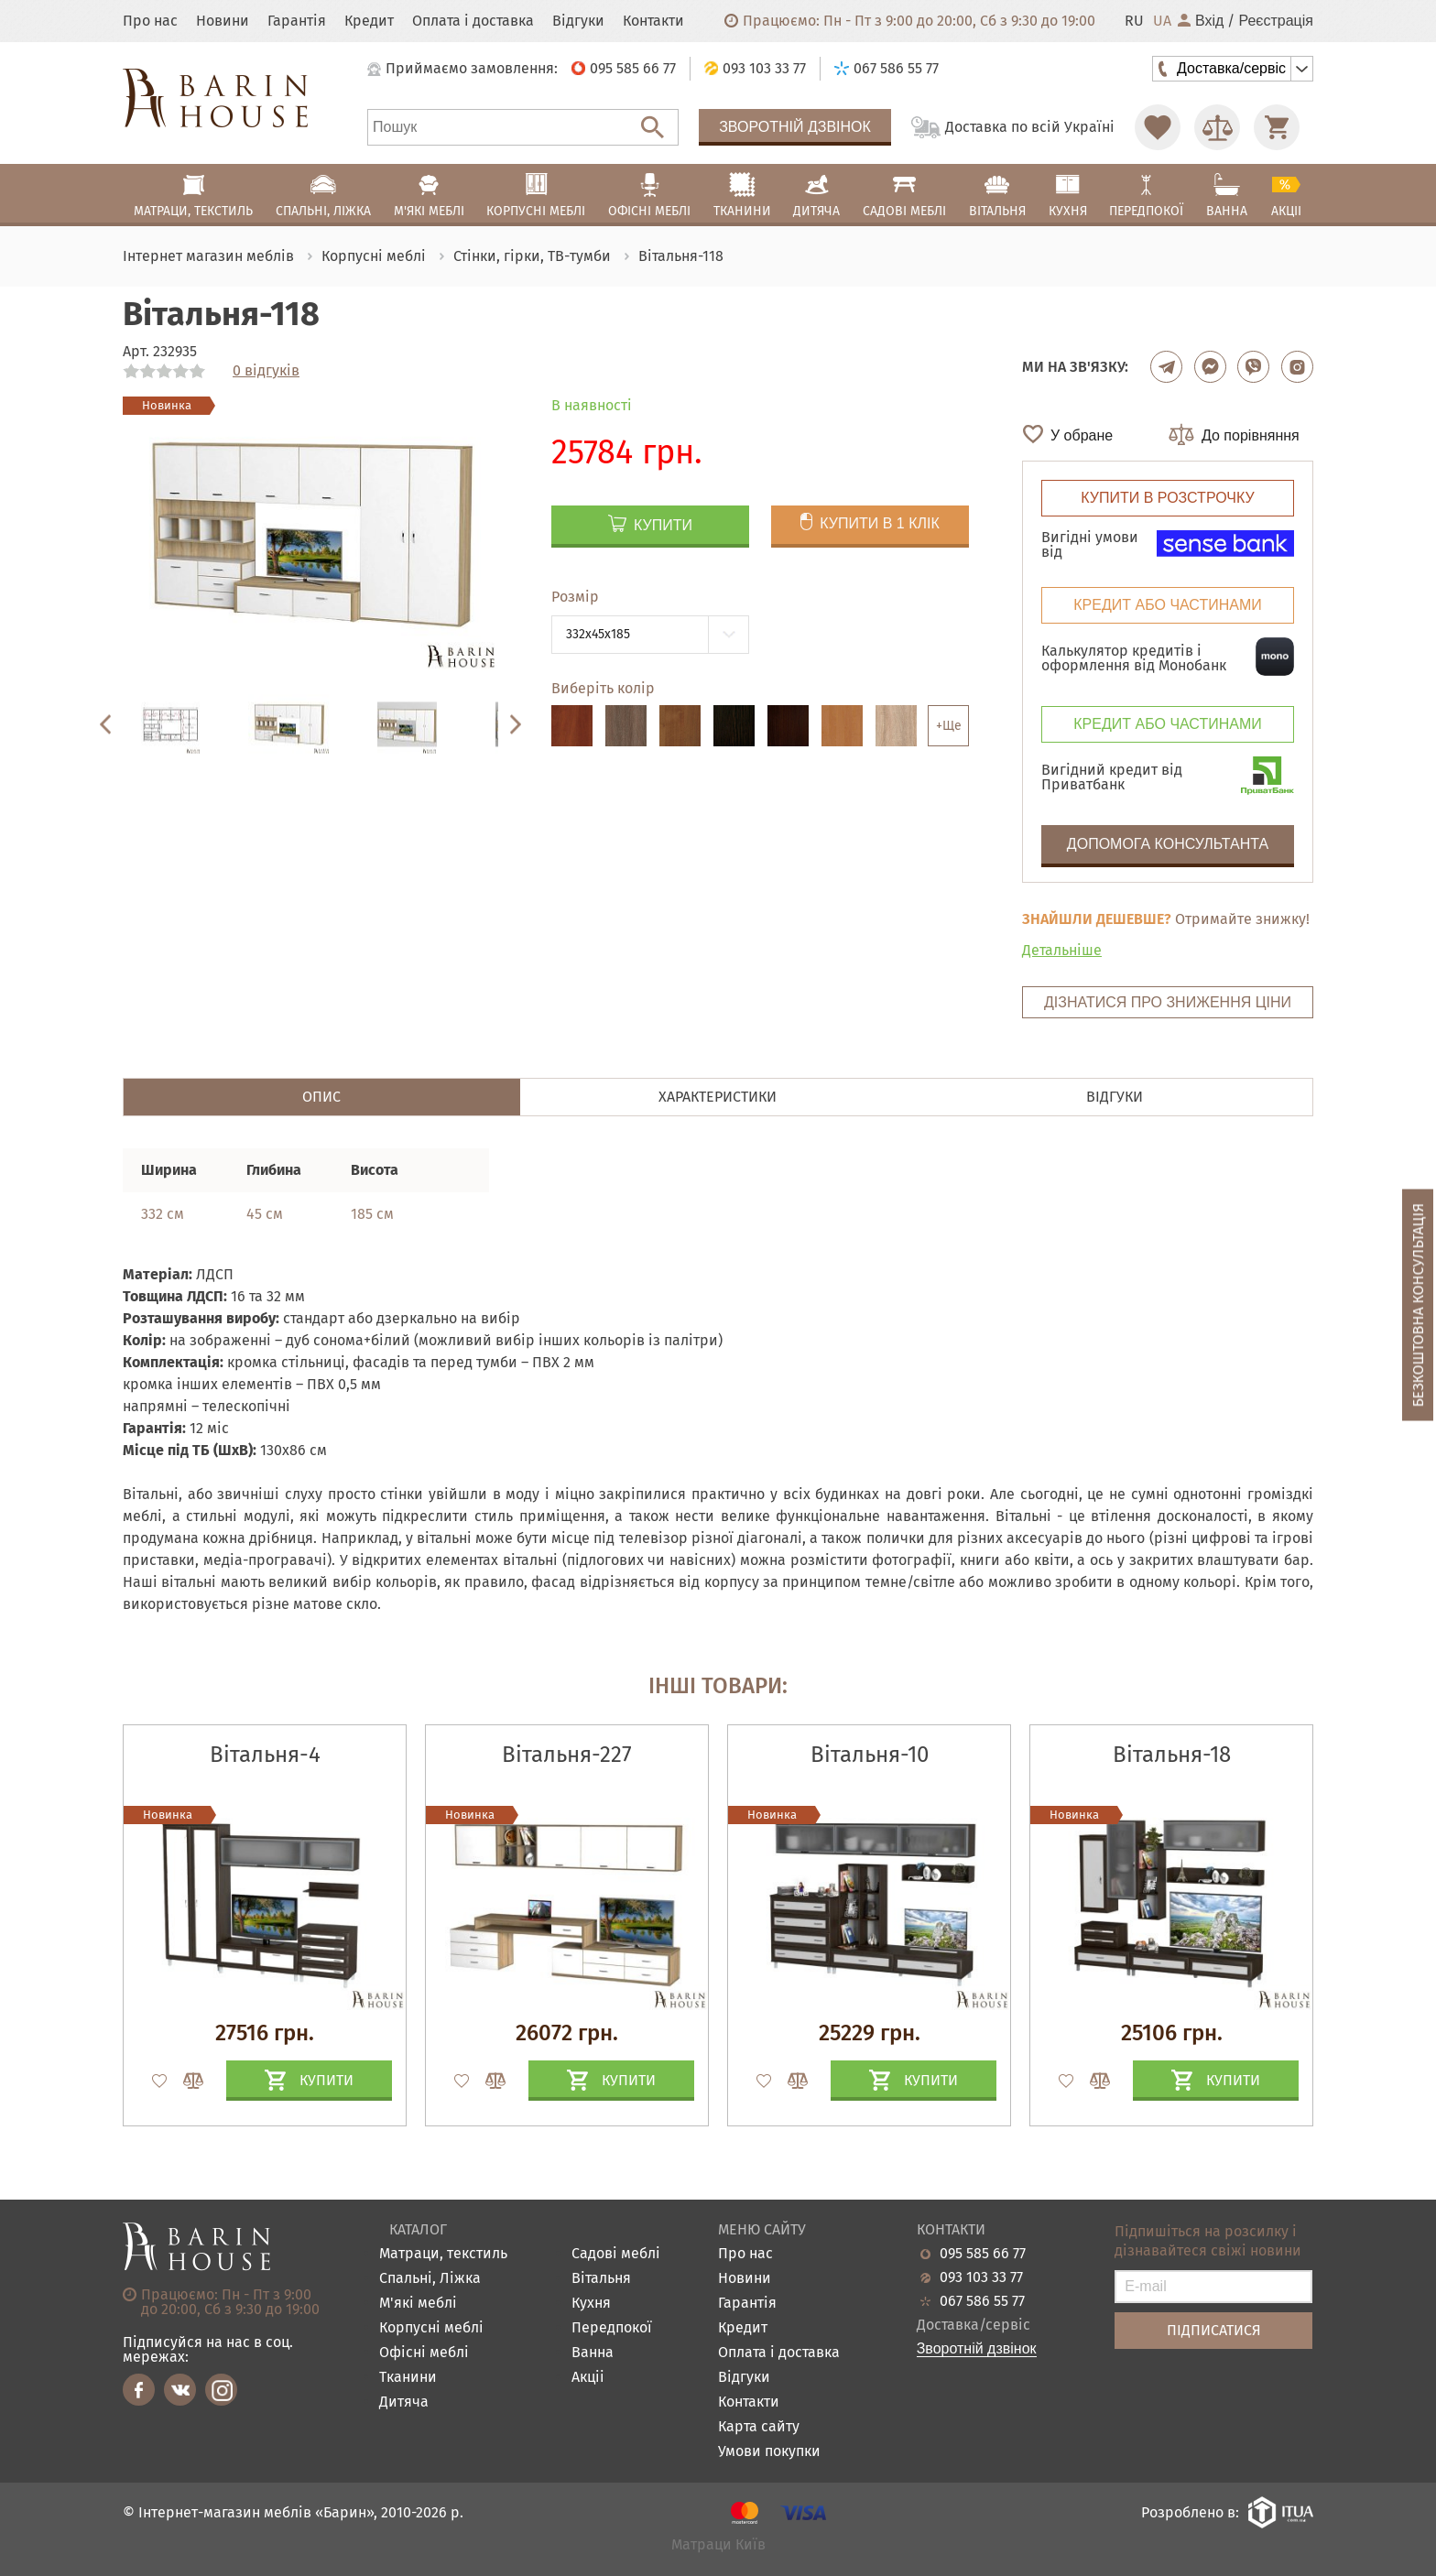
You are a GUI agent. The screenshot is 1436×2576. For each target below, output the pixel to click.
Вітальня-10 (869, 1754)
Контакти (653, 21)
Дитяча (404, 2402)
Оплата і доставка (473, 21)
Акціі (587, 2378)
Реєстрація (1275, 21)
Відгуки (578, 21)
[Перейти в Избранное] (1157, 127)
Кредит (369, 21)
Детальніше (1062, 950)
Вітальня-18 (1172, 1754)
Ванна (592, 2353)
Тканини (408, 2378)
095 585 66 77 (983, 2253)
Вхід (1201, 21)
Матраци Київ (718, 2545)
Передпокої (611, 2328)
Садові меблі (615, 2254)
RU (1134, 21)
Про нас (150, 21)
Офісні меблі (424, 2353)
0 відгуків (266, 371)
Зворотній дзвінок (795, 127)
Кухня (591, 2303)
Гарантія (296, 21)
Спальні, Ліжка (430, 2279)
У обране (1081, 435)
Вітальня (601, 2279)
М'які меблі (418, 2303)
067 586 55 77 (982, 2301)
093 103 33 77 (981, 2277)
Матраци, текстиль (443, 2254)
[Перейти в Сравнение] (1217, 127)
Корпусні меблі (431, 2328)
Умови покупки (769, 2452)
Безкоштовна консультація (1418, 1304)
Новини (222, 21)
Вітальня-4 (265, 1754)
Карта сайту (759, 2427)
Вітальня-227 (567, 1754)
